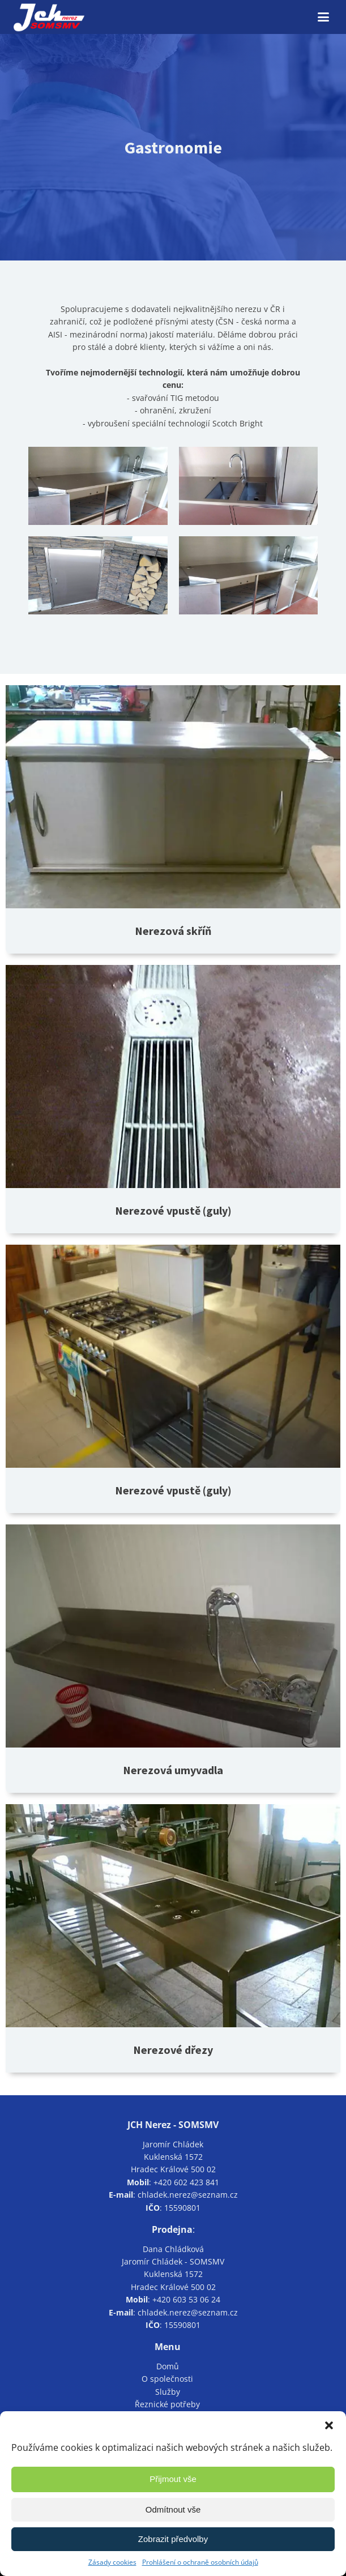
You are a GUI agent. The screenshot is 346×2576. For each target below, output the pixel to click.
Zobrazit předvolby (173, 2539)
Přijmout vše (173, 2479)
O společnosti (167, 2378)
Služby (167, 2391)
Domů (167, 2366)
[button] (329, 2425)
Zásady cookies (112, 2562)
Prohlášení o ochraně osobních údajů (200, 2562)
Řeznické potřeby (167, 2404)
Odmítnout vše (173, 2509)
